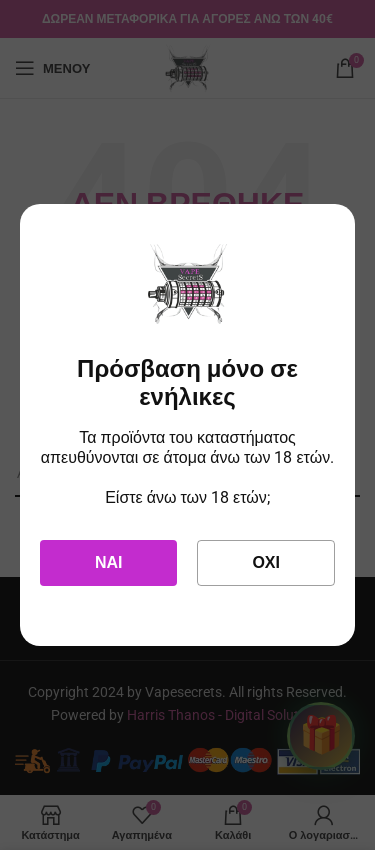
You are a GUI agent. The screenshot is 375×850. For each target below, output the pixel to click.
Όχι (266, 562)
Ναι (109, 562)
